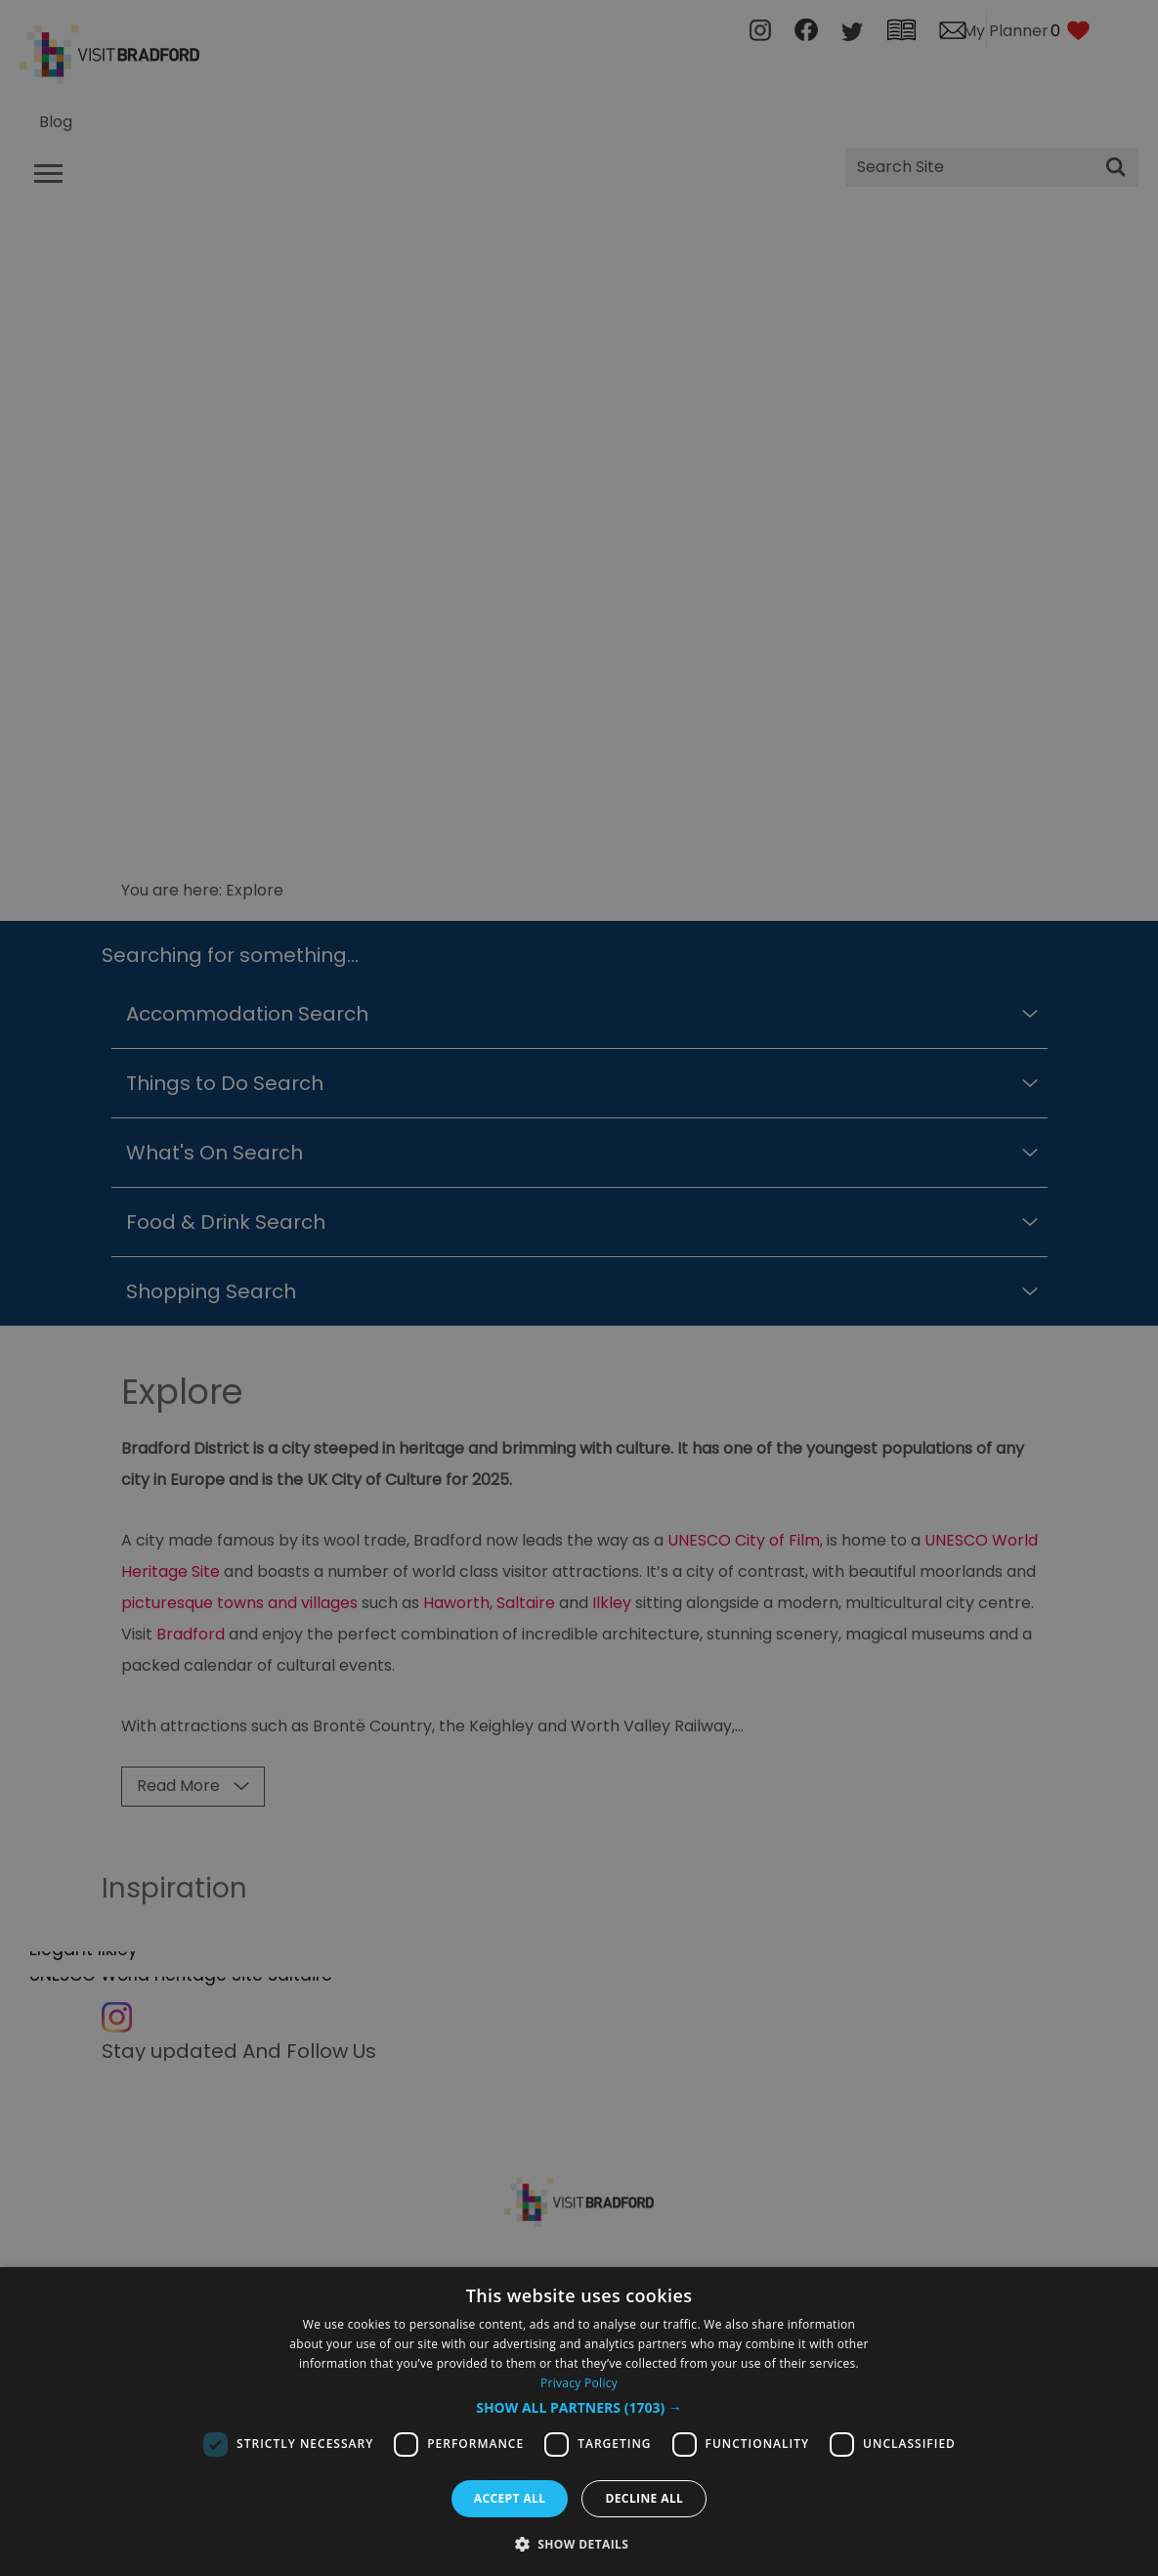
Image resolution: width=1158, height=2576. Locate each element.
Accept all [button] (510, 2498)
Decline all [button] (644, 2498)
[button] (579, 2408)
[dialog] (579, 2421)
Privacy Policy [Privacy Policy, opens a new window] (579, 2383)
